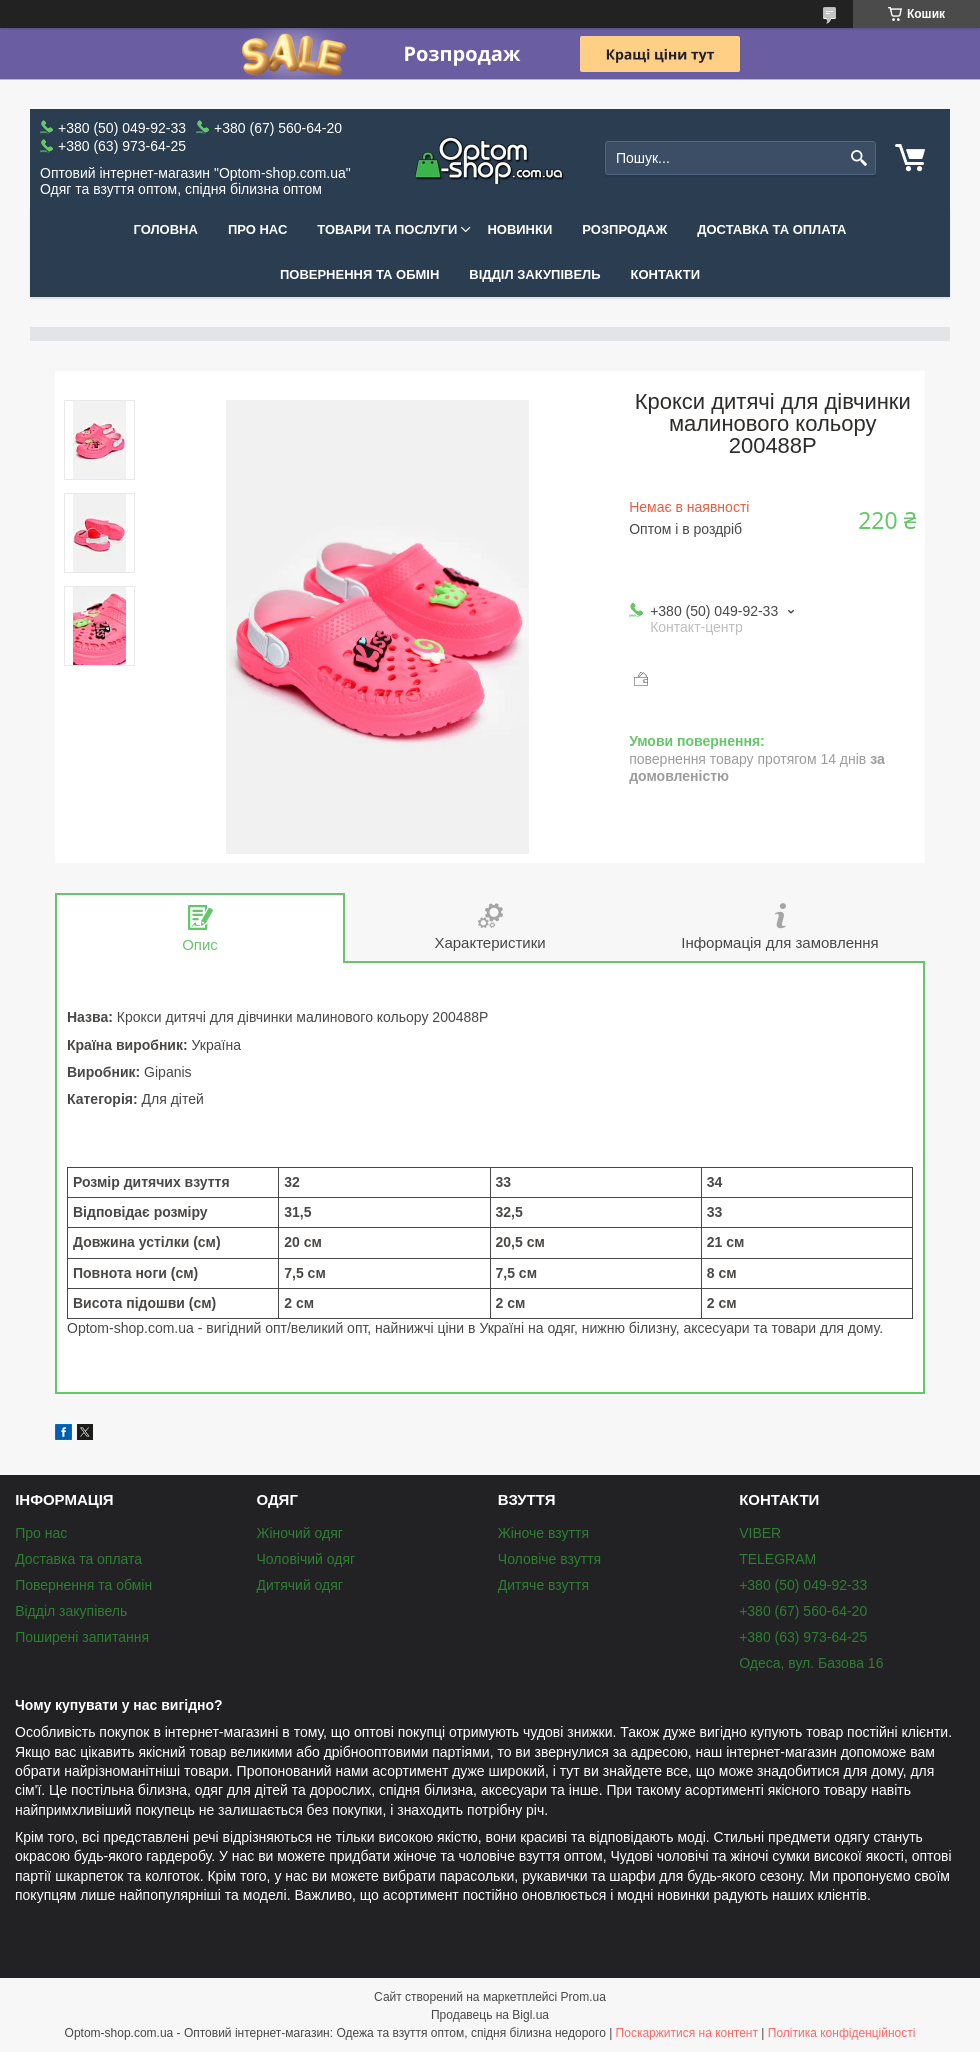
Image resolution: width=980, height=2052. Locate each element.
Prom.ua (583, 1997)
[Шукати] (858, 158)
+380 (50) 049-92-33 (803, 1585)
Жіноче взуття (543, 1533)
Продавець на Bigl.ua (490, 2015)
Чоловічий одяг (305, 1559)
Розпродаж (624, 229)
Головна (166, 229)
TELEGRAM (777, 1559)
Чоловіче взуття (549, 1559)
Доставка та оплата (771, 229)
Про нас (257, 229)
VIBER (760, 1533)
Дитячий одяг (299, 1585)
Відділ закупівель (534, 274)
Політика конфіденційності (842, 2033)
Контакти (666, 274)
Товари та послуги (387, 229)
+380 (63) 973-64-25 (803, 1637)
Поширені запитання (82, 1637)
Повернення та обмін (359, 274)
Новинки (519, 229)
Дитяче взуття (543, 1585)
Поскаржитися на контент (687, 2033)
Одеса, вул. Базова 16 (811, 1663)
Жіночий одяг (299, 1533)
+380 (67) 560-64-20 (803, 1611)
